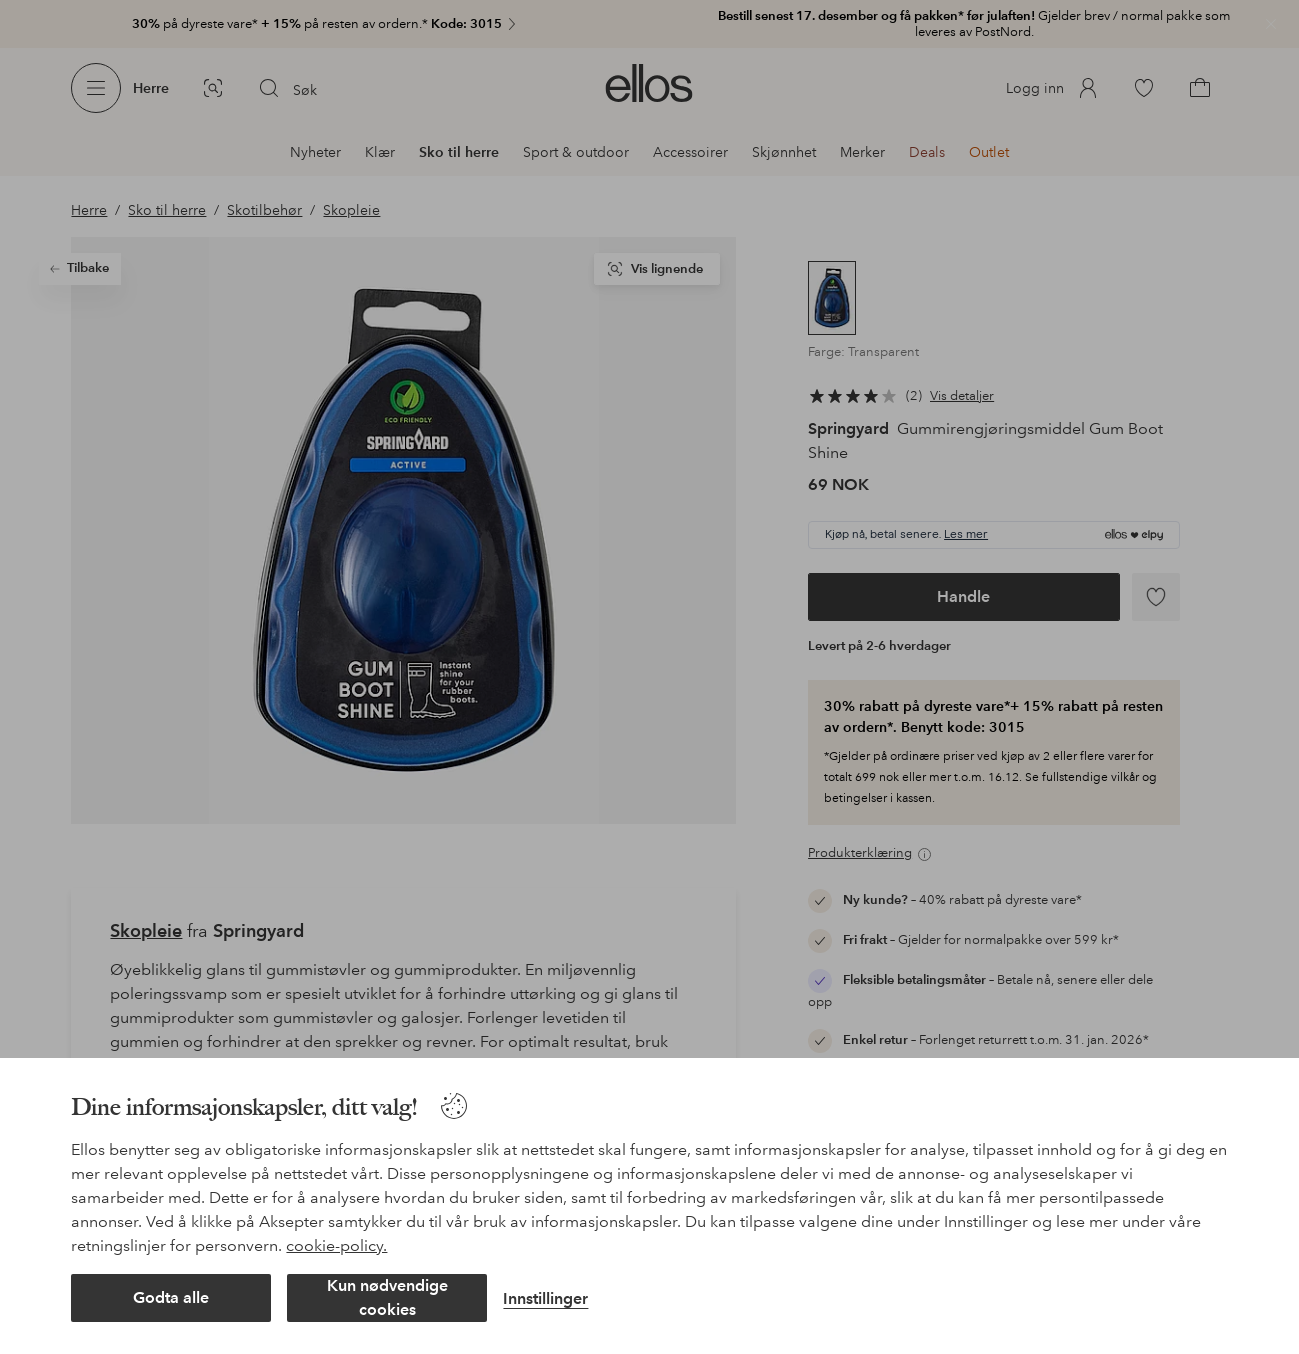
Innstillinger (545, 1298)
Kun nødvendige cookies (387, 1297)
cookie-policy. (336, 1245)
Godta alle (171, 1297)
